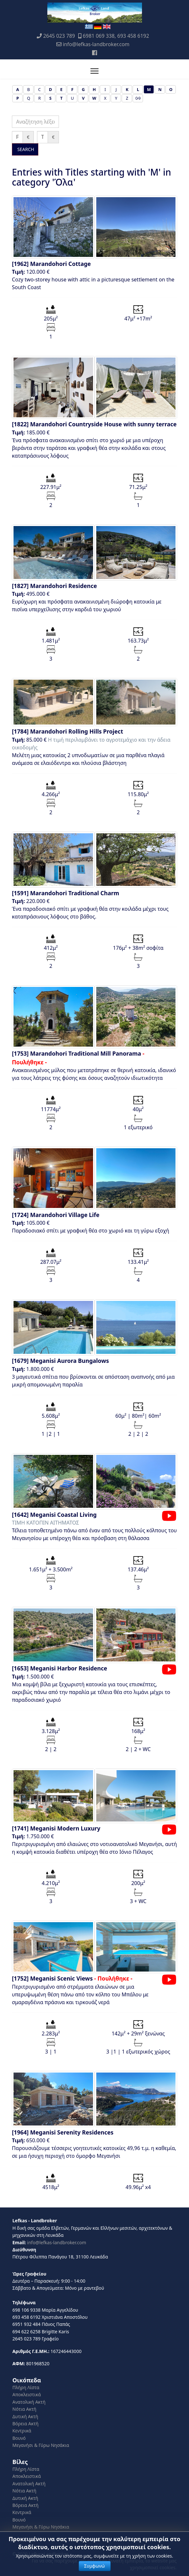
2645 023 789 (59, 35)
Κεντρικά (22, 2431)
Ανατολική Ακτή (29, 2402)
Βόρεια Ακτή (26, 2423)
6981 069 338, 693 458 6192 (116, 35)
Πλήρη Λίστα (26, 2387)
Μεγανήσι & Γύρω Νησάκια (41, 2445)
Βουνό (19, 2438)
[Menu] (94, 71)
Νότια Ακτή (24, 2409)
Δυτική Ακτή (25, 2416)
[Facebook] (94, 52)
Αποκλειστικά (27, 2394)
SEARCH (25, 149)
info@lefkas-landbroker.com (96, 44)
